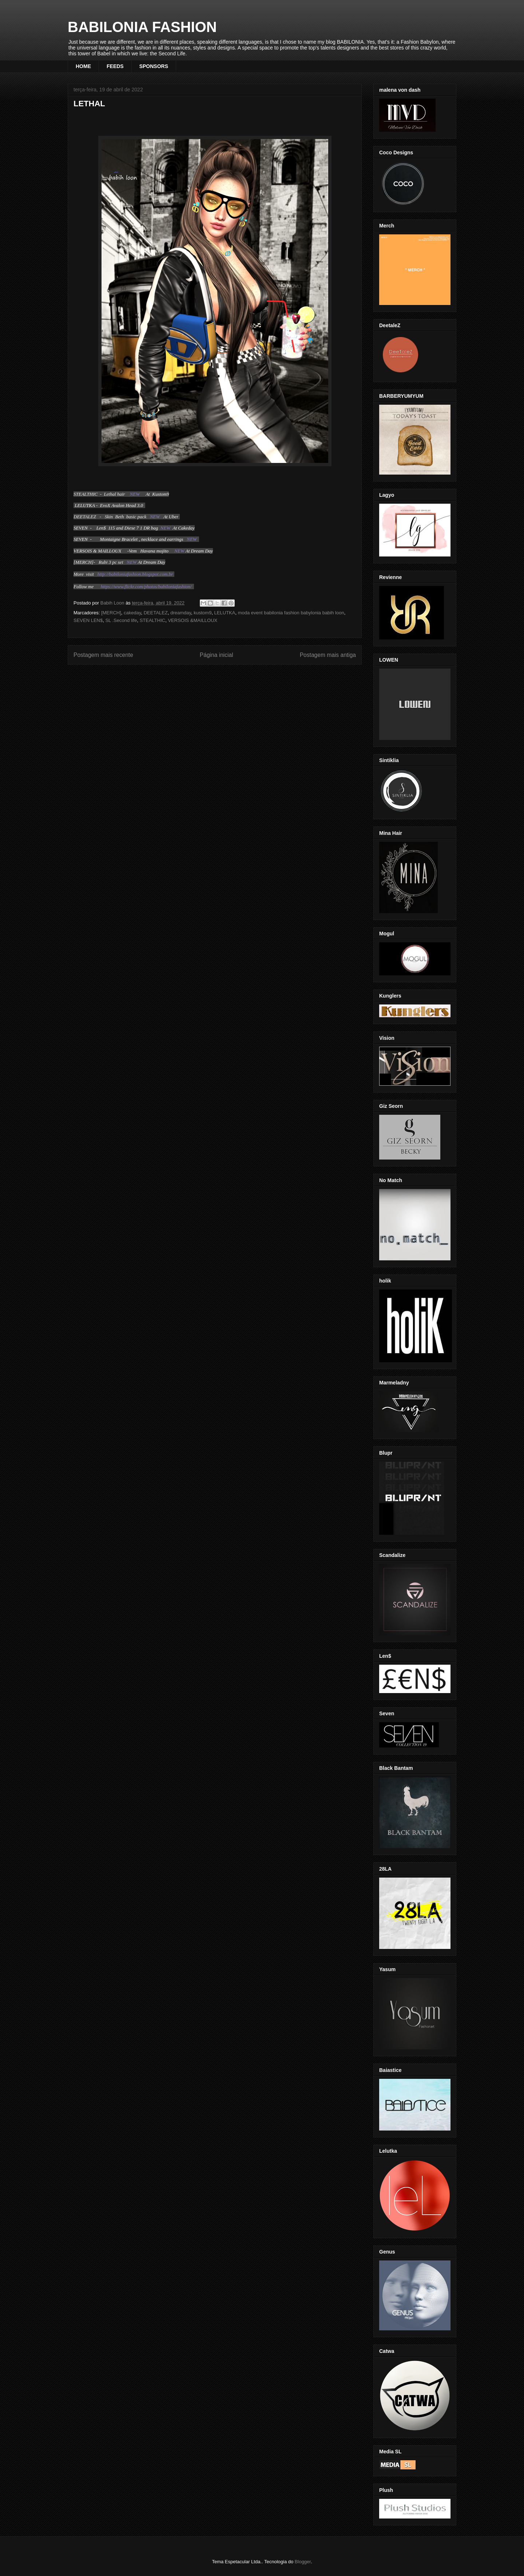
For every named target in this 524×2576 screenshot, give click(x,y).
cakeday (132, 612)
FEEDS (115, 66)
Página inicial (216, 655)
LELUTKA (224, 612)
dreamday (180, 612)
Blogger (303, 2561)
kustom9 (202, 612)
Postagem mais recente (103, 655)
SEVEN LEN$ (88, 620)
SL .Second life (121, 620)
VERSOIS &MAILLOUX (192, 620)
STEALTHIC (153, 620)
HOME (83, 66)
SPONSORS (153, 66)
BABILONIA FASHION (142, 27)
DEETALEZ (156, 612)
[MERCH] (111, 612)
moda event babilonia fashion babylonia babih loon (291, 612)
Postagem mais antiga (328, 655)
